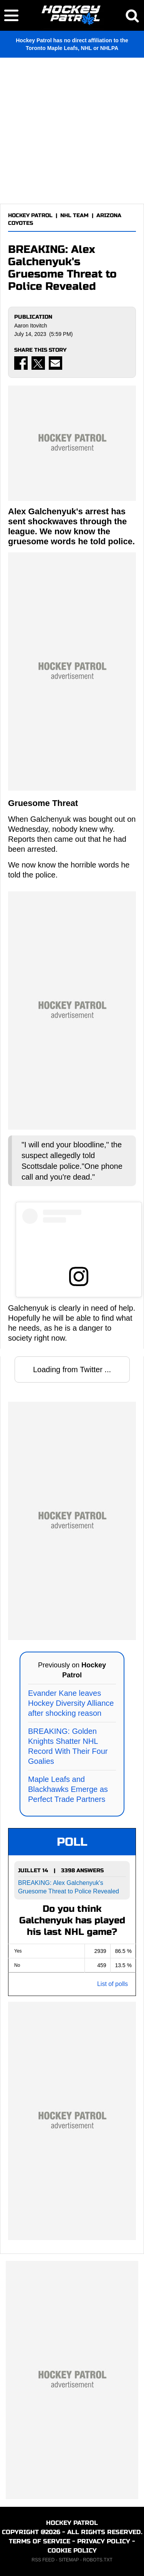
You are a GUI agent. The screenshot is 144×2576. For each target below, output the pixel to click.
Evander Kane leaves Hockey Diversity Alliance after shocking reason (71, 1703)
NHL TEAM (74, 215)
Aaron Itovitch (30, 325)
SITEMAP (69, 2560)
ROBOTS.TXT (98, 2560)
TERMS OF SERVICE (39, 2541)
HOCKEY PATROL (30, 215)
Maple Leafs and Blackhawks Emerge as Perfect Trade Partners (68, 1789)
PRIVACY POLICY (103, 2541)
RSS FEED (43, 2560)
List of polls (112, 1984)
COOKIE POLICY (72, 2550)
